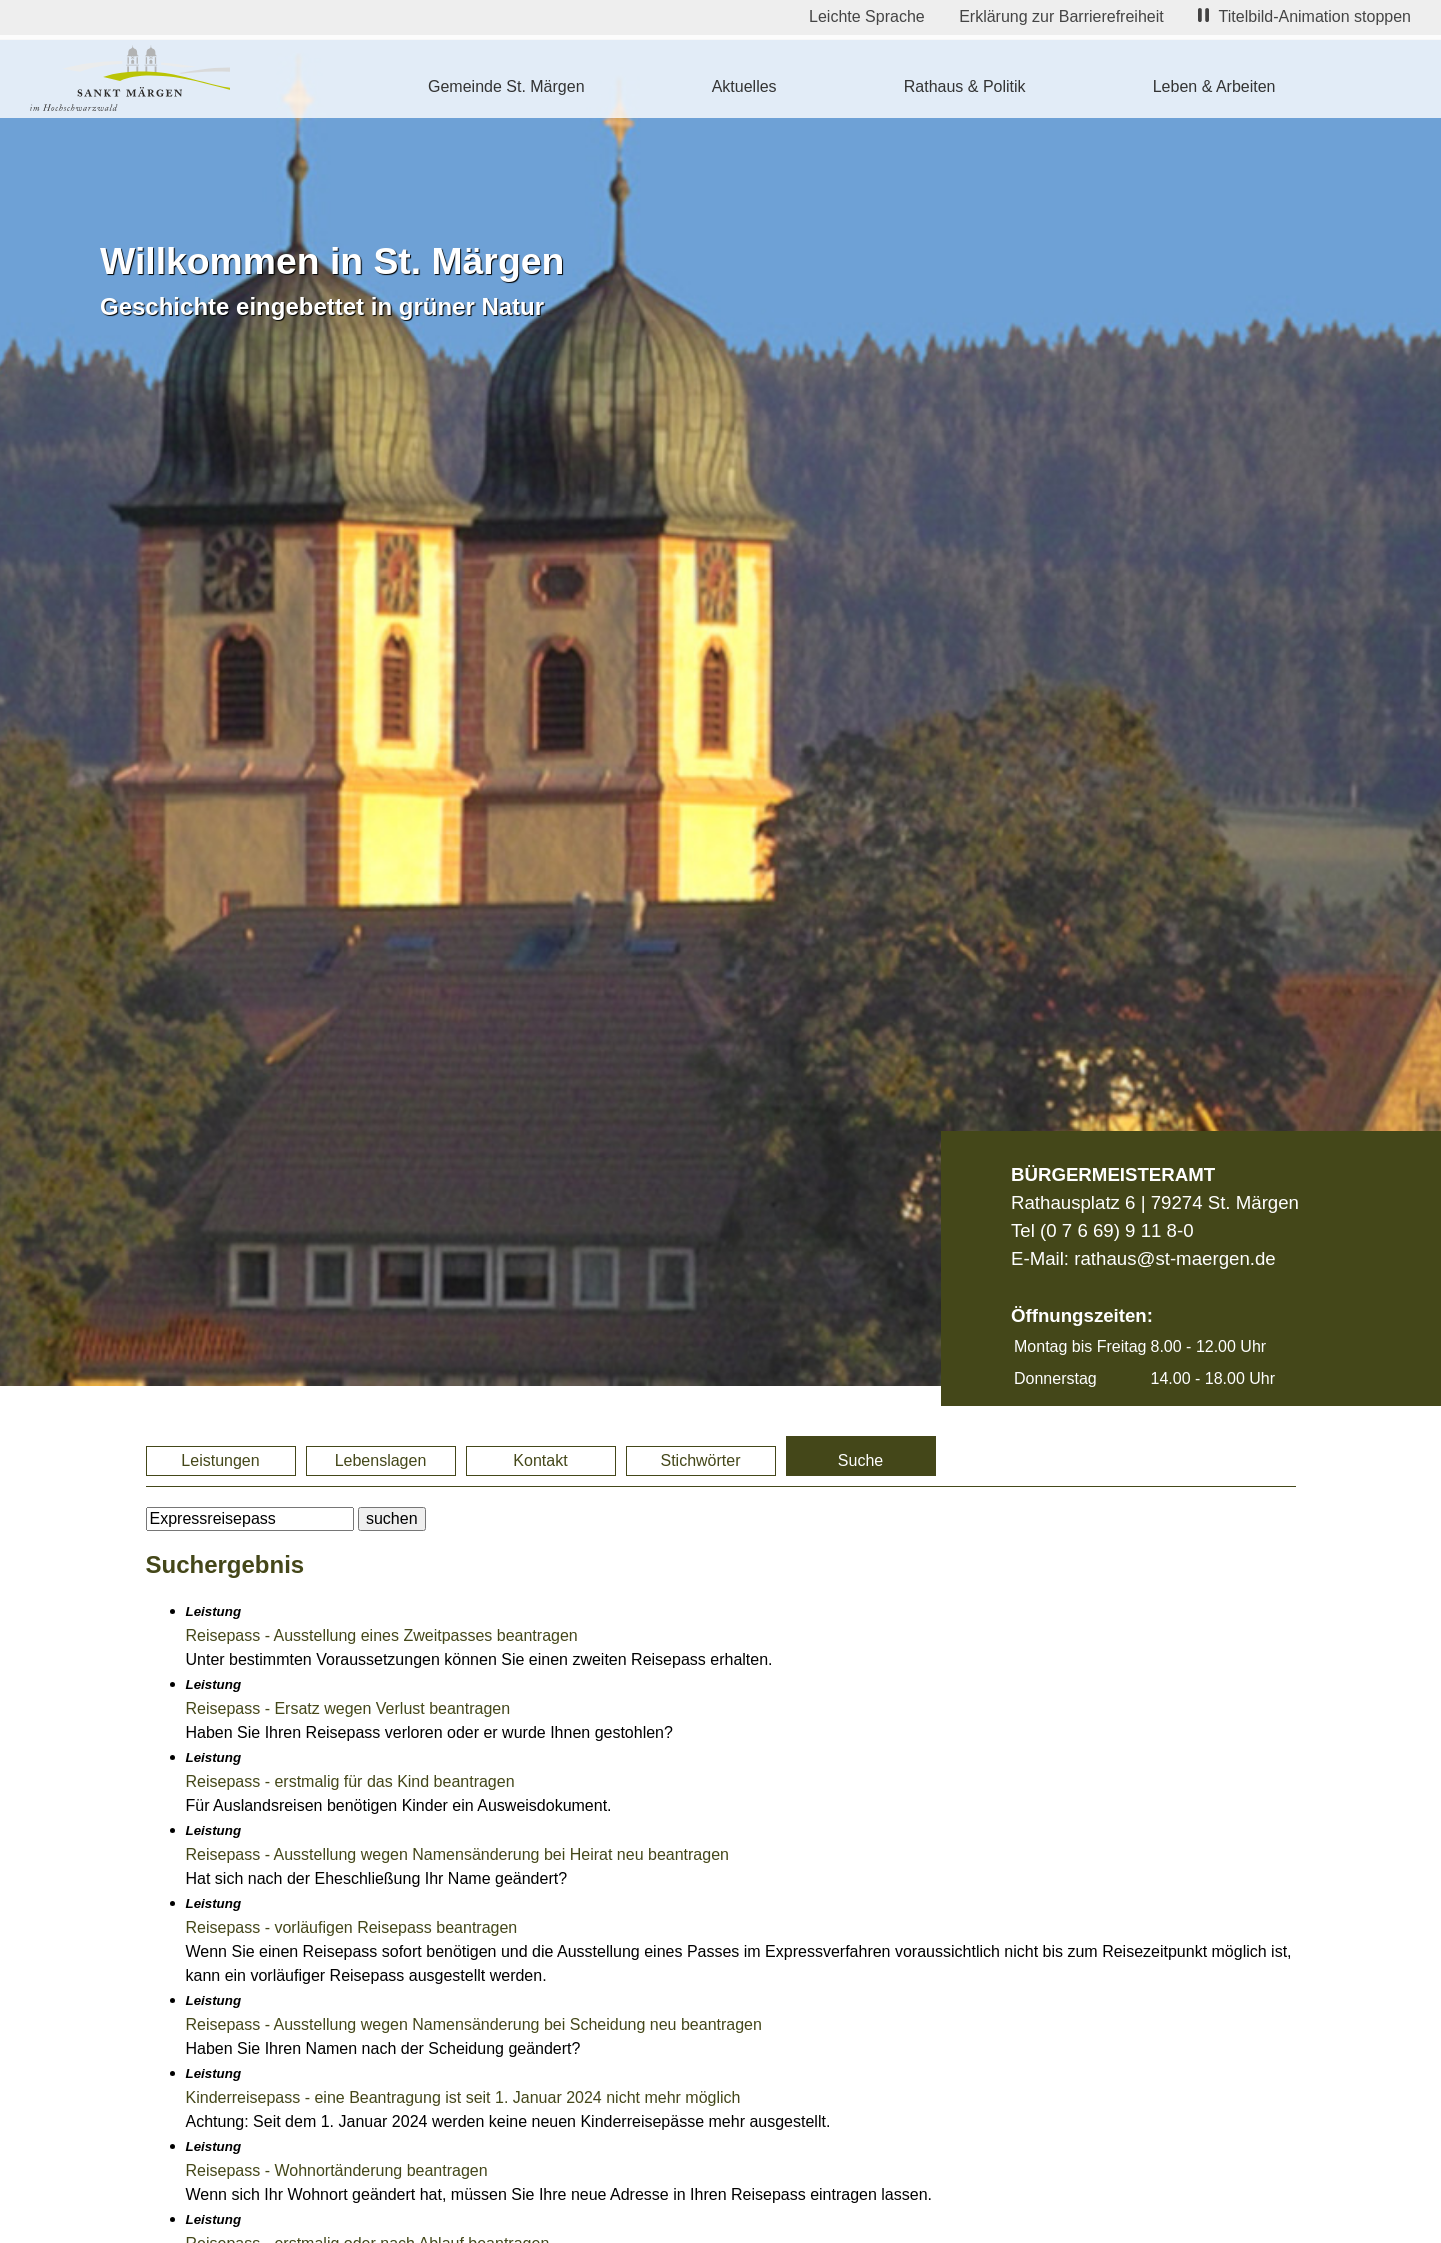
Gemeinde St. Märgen (506, 86)
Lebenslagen (381, 1460)
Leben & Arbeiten (1214, 86)
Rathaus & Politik (965, 86)
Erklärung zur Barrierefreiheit (1061, 16)
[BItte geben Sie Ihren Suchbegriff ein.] (250, 1519)
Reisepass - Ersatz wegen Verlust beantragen (348, 1708)
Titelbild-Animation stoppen (1304, 16)
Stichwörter (700, 1460)
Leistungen (220, 1460)
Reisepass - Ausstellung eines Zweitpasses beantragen (382, 1635)
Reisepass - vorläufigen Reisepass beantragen (352, 1927)
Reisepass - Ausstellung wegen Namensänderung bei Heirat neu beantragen (457, 1854)
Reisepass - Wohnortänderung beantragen (337, 2170)
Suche (860, 1460)
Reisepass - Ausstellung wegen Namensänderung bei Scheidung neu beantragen (474, 2024)
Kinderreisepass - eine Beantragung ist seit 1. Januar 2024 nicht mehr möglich (463, 2097)
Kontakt (540, 1460)
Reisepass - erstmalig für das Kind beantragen (350, 1781)
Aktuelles (744, 86)
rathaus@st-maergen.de (1174, 1258)
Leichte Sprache (867, 16)
